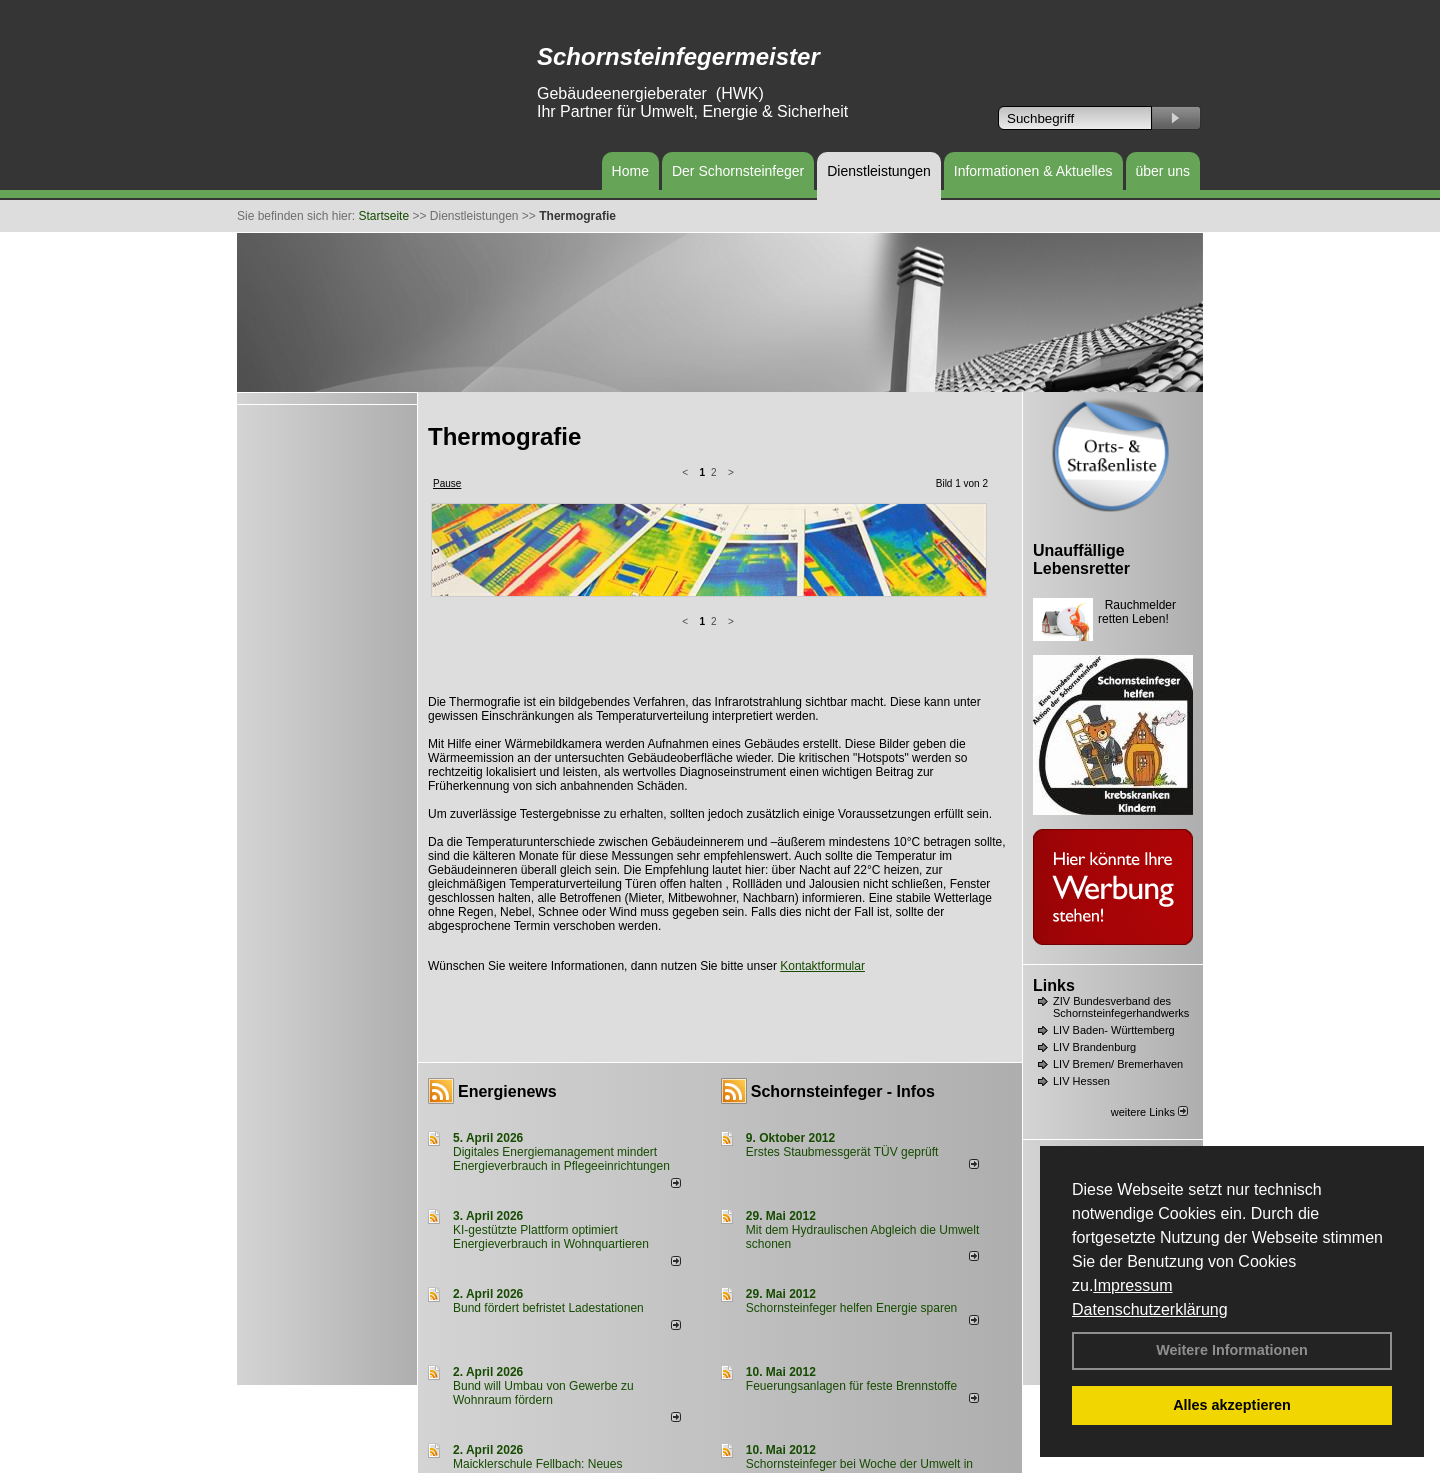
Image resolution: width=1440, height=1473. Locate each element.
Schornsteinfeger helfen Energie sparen (851, 1149)
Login (439, 1456)
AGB (771, 1456)
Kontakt (484, 1456)
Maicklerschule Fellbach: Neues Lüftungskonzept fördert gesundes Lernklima (571, 1312)
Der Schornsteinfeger (738, 171)
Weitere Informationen (1232, 1350)
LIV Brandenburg (1094, 1047)
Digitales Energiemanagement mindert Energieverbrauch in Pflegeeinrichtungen (561, 1000)
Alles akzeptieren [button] (1232, 1405)
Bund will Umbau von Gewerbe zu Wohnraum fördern (543, 1234)
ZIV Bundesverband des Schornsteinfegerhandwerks (1121, 1007)
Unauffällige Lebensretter (1081, 559)
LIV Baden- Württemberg (1114, 1030)
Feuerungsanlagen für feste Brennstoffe (851, 1227)
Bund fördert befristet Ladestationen (548, 1149)
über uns (1163, 171)
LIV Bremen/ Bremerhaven (1118, 1064)
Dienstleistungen (879, 171)
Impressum (1132, 1285)
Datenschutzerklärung (1150, 1309)
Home (630, 171)
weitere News (935, 1417)
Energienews (507, 932)
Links (1054, 985)
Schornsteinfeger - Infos (843, 932)
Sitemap (816, 1456)
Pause (447, 483)
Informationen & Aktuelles (1033, 171)
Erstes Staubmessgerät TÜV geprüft (842, 993)
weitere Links (1149, 1112)
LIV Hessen (1081, 1081)
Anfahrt (729, 1456)
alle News (647, 1417)
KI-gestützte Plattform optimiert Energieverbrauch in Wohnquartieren (551, 1078)
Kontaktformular (822, 807)
